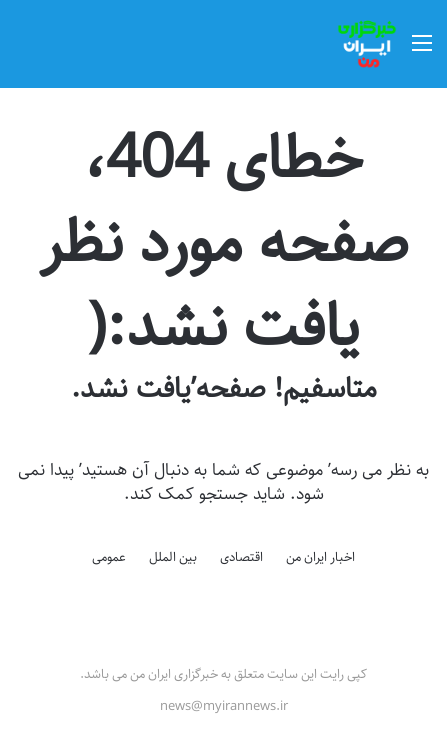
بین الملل (173, 557)
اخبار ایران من (320, 557)
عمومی (109, 557)
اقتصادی (241, 557)
